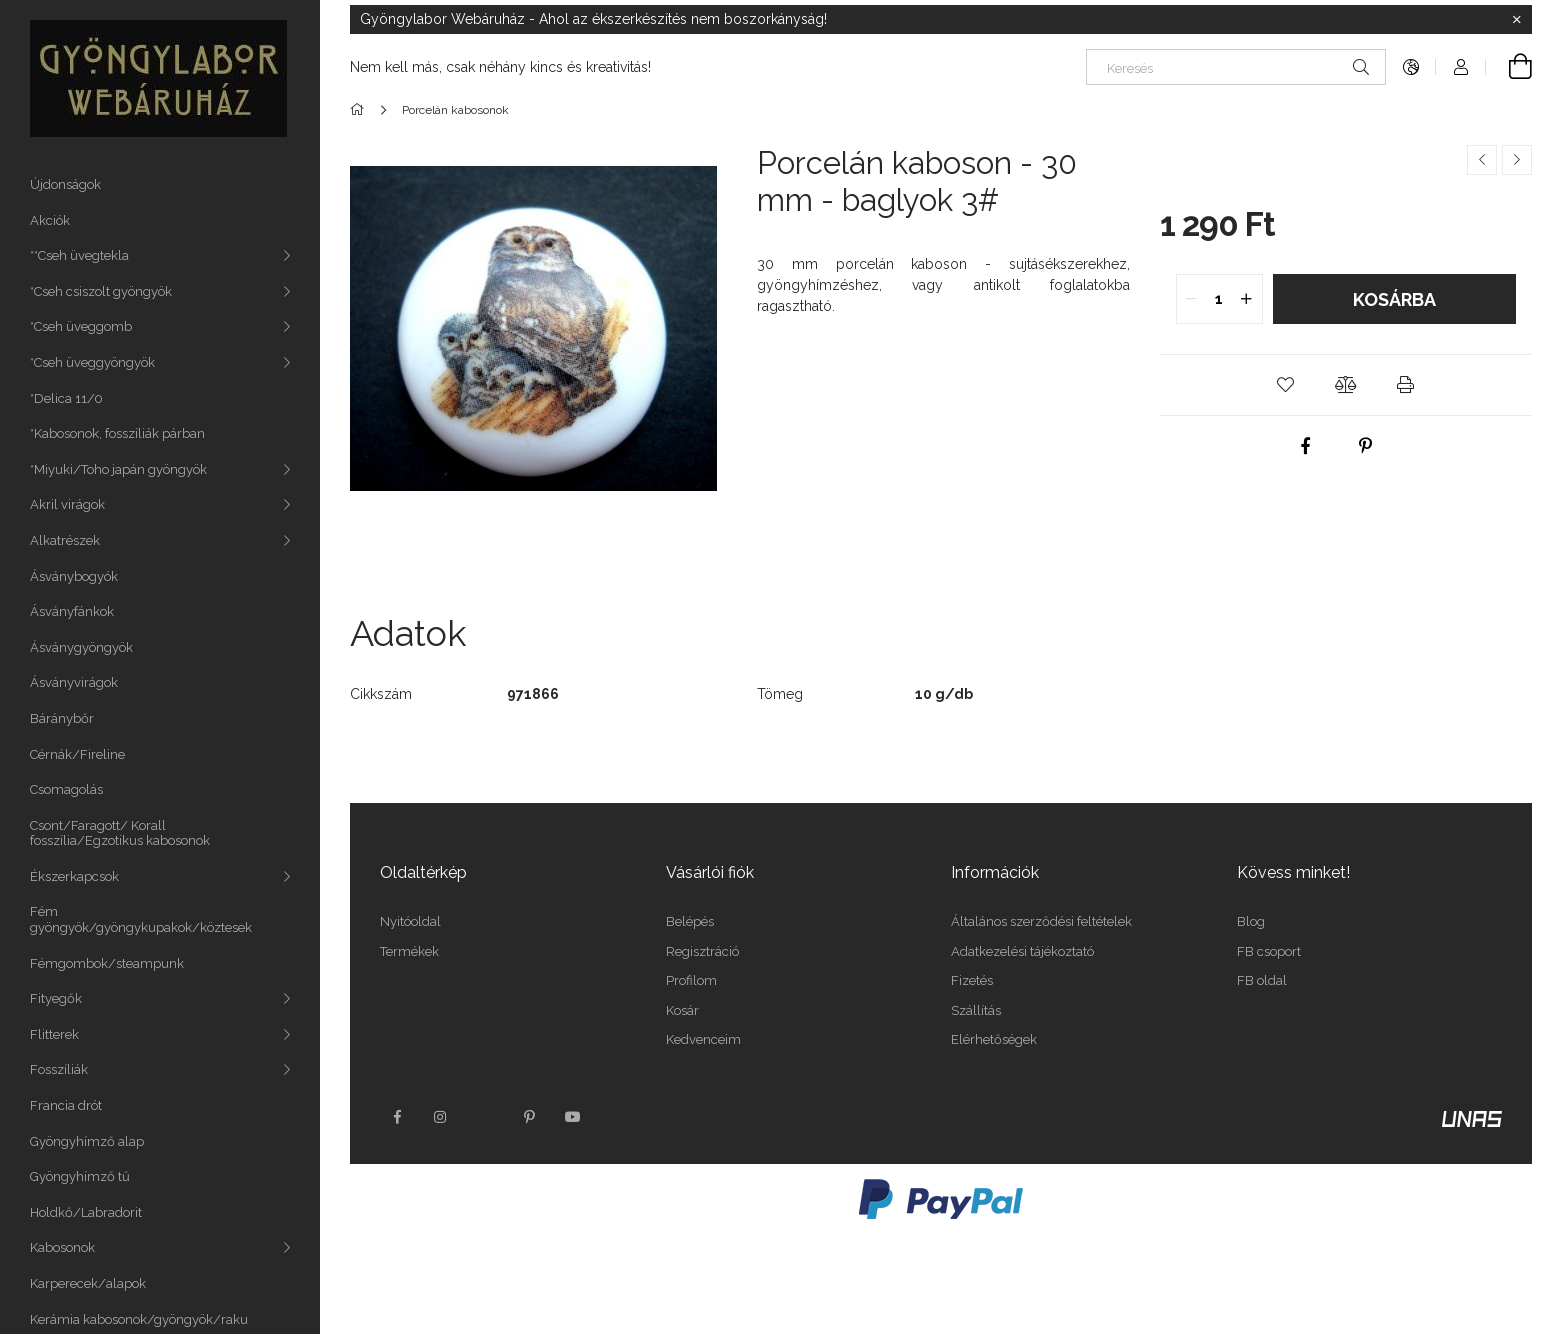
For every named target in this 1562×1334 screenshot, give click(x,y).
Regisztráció (702, 951)
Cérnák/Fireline (77, 754)
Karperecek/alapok (88, 1283)
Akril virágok (67, 504)
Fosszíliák (59, 1069)
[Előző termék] (1482, 160)
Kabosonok (62, 1247)
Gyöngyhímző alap (87, 1141)
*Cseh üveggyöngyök (92, 362)
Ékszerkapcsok (74, 876)
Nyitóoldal (410, 921)
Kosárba (1394, 299)
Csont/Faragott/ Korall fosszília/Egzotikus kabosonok (120, 833)
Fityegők (56, 998)
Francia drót (66, 1105)
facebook (397, 1117)
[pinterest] (1365, 446)
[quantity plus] (1247, 299)
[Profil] (1461, 67)
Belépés (690, 921)
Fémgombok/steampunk (107, 963)
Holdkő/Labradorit (86, 1212)
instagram (441, 1117)
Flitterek (54, 1034)
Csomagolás (66, 789)
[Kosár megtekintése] (1509, 67)
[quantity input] (1219, 299)
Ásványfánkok (72, 611)
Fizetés (972, 980)
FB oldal (1262, 980)
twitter (485, 1117)
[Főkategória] (360, 110)
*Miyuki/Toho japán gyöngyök (118, 469)
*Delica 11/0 (66, 398)
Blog (1251, 921)
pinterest (529, 1117)
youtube (573, 1117)
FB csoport (1269, 951)
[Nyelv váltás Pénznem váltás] (1411, 67)
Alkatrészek (65, 540)
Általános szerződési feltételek (1041, 921)
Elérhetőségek (994, 1039)
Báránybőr (62, 718)
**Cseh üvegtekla (79, 255)
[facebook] (1305, 446)
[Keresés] (1236, 67)
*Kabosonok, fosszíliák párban (117, 433)
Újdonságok (65, 184)
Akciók (50, 220)
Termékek (409, 951)
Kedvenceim (703, 1039)
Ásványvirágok (74, 682)
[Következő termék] (1517, 160)
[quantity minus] (1192, 299)
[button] (1286, 385)
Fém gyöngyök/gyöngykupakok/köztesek (141, 919)
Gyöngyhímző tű (80, 1176)
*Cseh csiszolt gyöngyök (101, 291)
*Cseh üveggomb (81, 326)
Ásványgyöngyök (81, 647)
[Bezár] (1517, 20)
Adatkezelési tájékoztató (1022, 951)
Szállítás (976, 1010)
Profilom (691, 980)
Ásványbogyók (74, 576)
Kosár (682, 1010)
